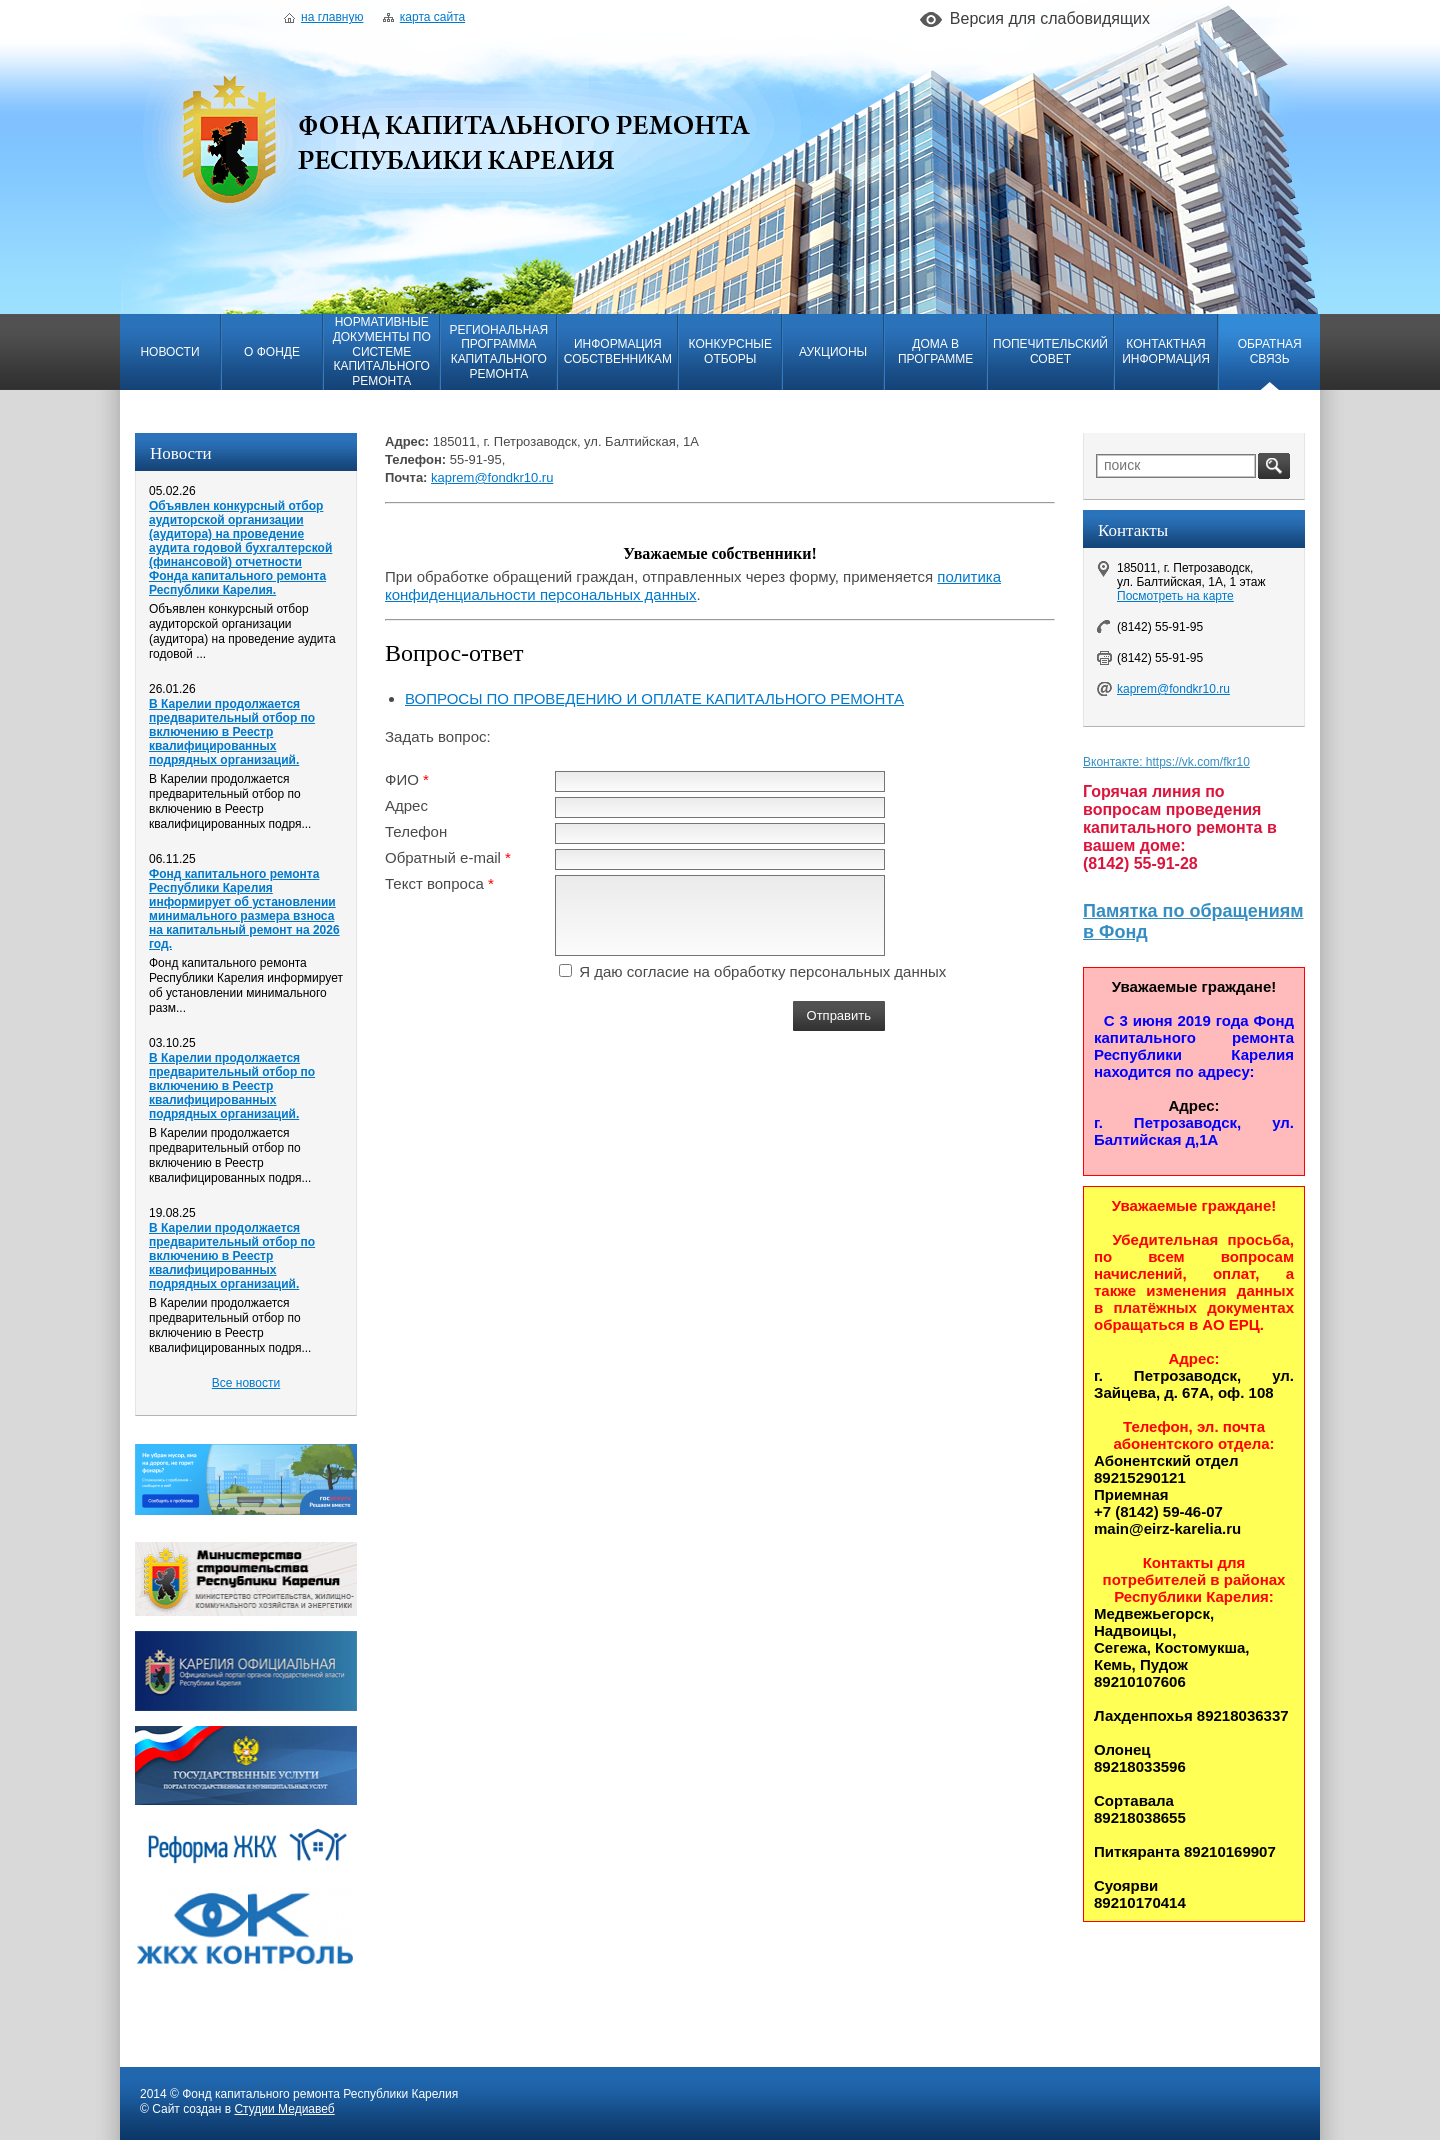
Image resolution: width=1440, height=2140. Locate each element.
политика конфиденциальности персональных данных (693, 585)
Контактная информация (1166, 351)
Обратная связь (1270, 351)
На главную (323, 17)
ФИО (402, 779)
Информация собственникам (618, 351)
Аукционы (833, 352)
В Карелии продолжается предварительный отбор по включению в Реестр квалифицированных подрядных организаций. (232, 732)
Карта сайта (424, 17)
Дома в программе (935, 351)
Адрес (406, 805)
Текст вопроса (434, 883)
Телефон (416, 831)
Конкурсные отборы (730, 351)
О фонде (272, 352)
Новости (169, 352)
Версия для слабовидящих (1050, 18)
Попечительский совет (1050, 351)
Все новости (246, 1383)
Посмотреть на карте (1175, 596)
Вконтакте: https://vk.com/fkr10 (1166, 762)
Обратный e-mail (443, 857)
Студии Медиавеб (284, 2109)
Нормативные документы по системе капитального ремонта (382, 351)
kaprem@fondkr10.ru (492, 477)
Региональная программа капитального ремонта (499, 352)
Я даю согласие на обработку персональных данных (762, 971)
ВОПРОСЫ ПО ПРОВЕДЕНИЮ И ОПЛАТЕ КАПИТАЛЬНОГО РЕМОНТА (654, 698)
